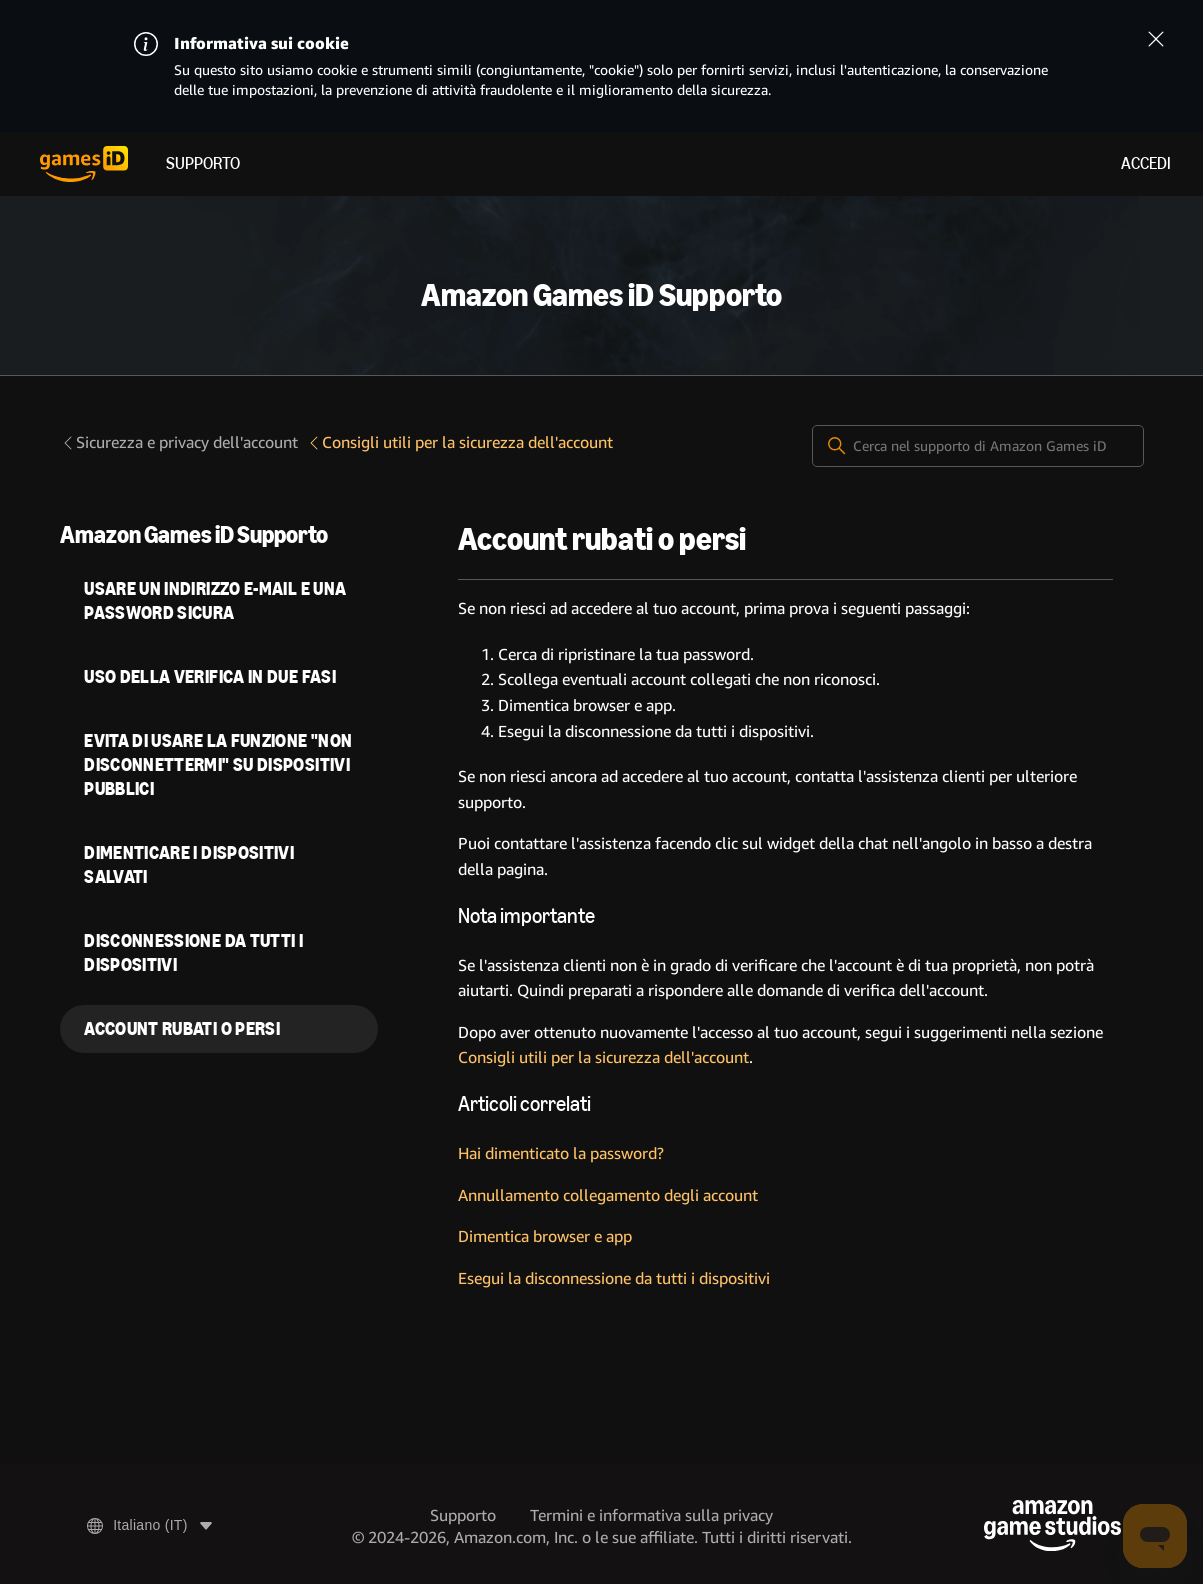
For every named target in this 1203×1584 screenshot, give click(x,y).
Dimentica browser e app (545, 1236)
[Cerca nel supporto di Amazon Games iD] (978, 446)
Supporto (203, 163)
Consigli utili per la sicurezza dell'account (459, 442)
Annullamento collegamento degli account (608, 1195)
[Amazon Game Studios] (1052, 1525)
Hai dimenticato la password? (561, 1153)
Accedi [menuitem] (1146, 163)
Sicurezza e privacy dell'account (179, 442)
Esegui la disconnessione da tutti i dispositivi (614, 1278)
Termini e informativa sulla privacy (651, 1515)
